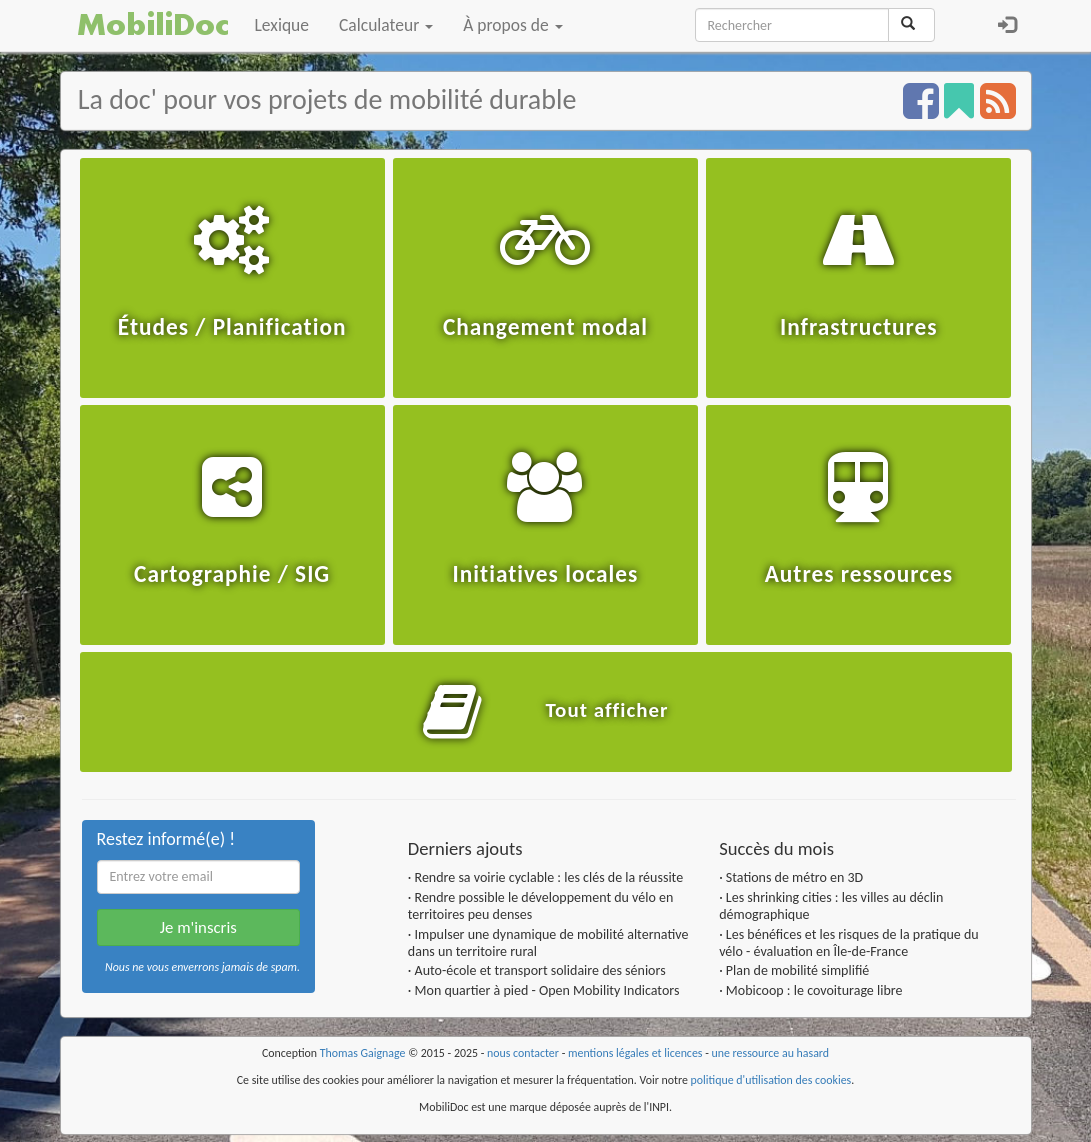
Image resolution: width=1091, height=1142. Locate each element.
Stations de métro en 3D (794, 877)
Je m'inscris (198, 927)
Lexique (282, 25)
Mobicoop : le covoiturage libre (814, 990)
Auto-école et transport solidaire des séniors (540, 970)
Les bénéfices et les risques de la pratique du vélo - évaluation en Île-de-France (849, 943)
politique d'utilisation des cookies (771, 1080)
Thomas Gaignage (363, 1053)
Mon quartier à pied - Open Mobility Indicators (547, 990)
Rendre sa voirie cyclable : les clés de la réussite (549, 877)
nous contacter (523, 1053)
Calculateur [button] (386, 25)
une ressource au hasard (771, 1053)
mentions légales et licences (635, 1053)
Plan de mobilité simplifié (797, 970)
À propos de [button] (512, 25)
